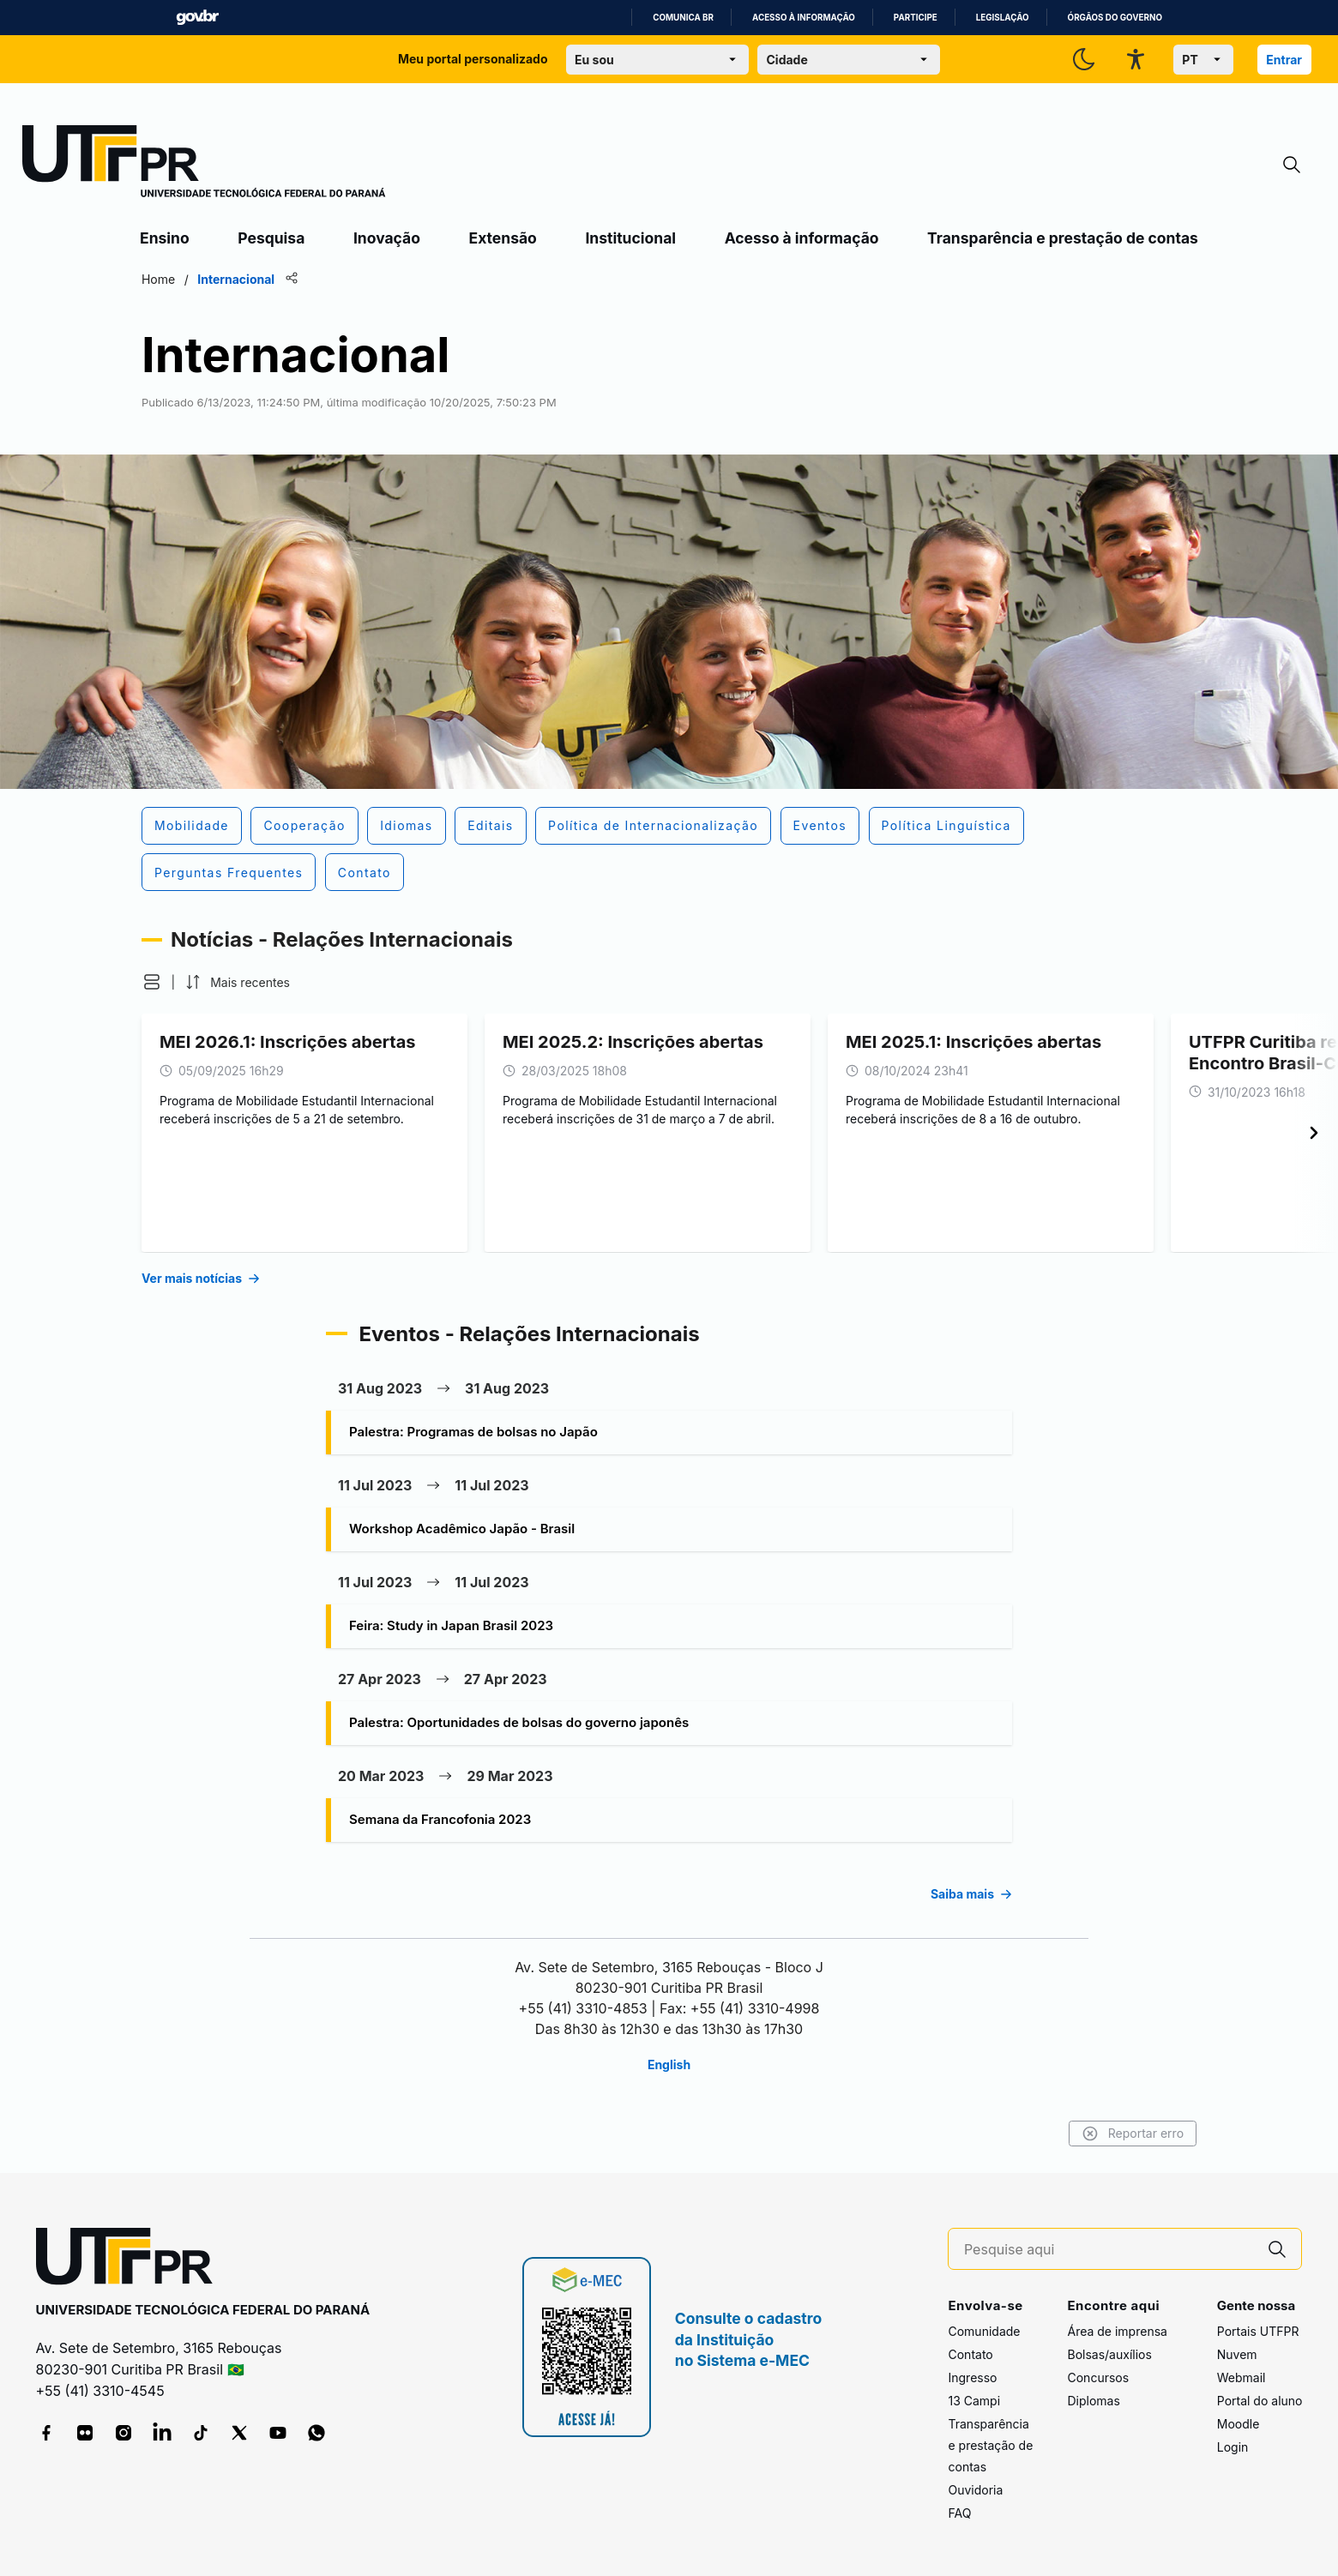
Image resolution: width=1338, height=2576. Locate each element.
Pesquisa (271, 238)
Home (158, 279)
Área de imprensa (1116, 2331)
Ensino (165, 238)
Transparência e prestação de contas (1062, 238)
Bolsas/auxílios (1109, 2354)
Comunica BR (683, 17)
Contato (970, 2354)
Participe (915, 17)
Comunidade (984, 2331)
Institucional (630, 238)
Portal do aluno (1260, 2400)
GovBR (197, 17)
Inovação (386, 238)
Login (1233, 2447)
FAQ (959, 2513)
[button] (152, 982)
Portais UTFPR (1258, 2331)
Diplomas (1093, 2400)
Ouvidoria (975, 2490)
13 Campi (974, 2400)
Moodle (1238, 2424)
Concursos (1098, 2377)
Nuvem (1237, 2354)
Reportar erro (1133, 2133)
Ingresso (972, 2377)
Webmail (1241, 2377)
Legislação (1002, 17)
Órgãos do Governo (1115, 17)
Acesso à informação (803, 17)
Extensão (503, 238)
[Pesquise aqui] (1109, 2250)
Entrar (1284, 59)
